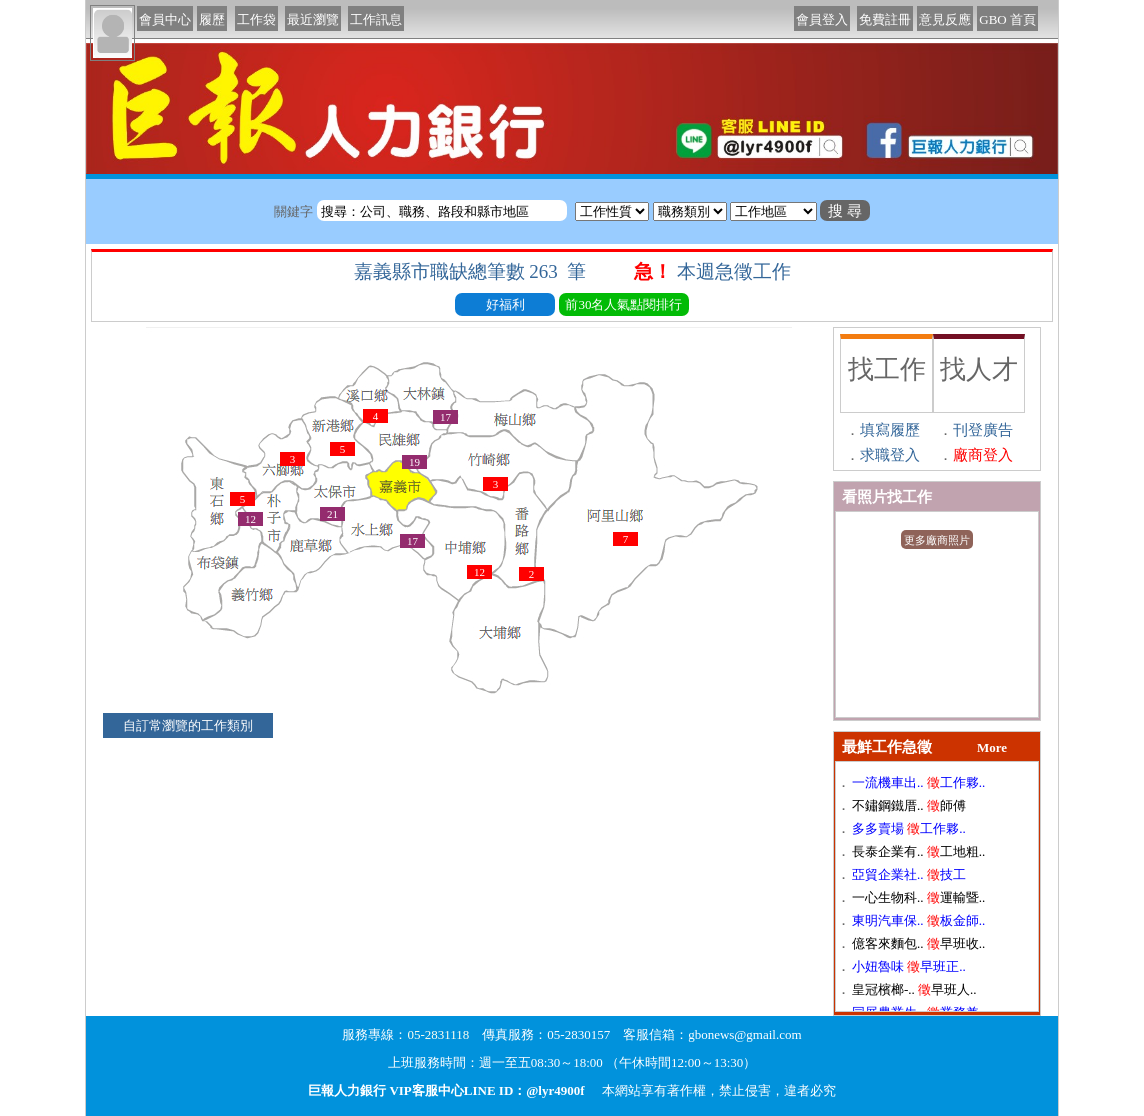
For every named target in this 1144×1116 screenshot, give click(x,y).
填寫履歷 (890, 430)
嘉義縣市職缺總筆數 (473, 271)
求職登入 (890, 455)
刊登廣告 (983, 430)
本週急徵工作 (736, 271)
